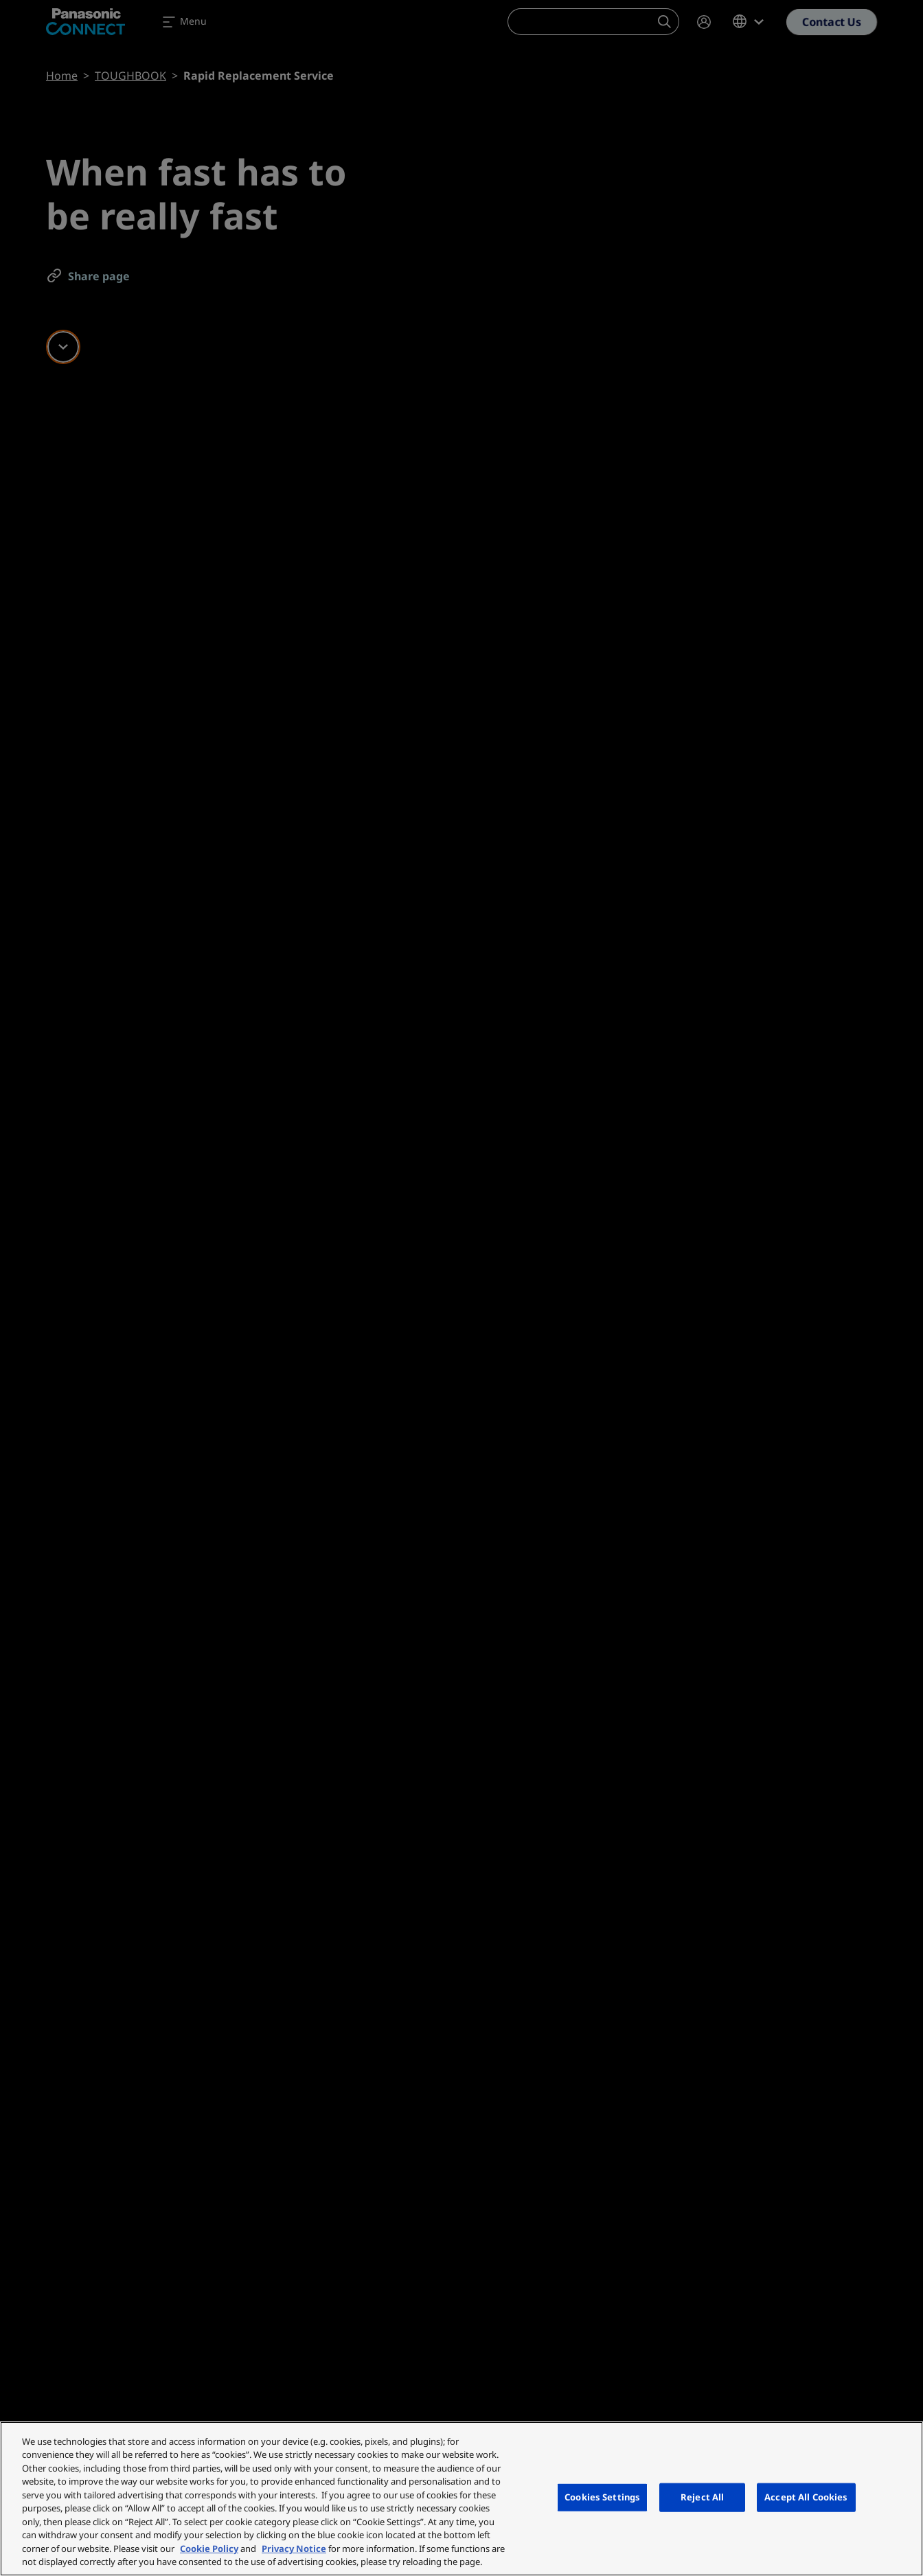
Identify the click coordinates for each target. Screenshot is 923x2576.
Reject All (702, 2497)
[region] (461, 2498)
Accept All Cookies (805, 2497)
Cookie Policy (209, 2548)
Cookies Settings (602, 2497)
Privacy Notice (294, 2548)
